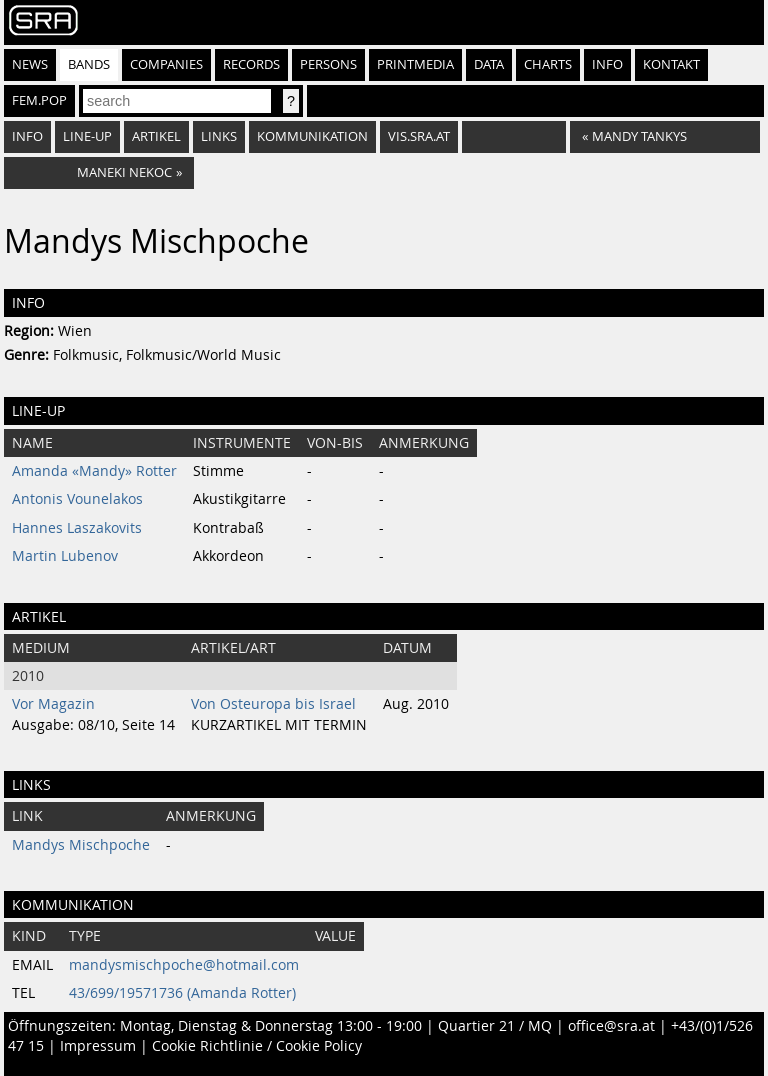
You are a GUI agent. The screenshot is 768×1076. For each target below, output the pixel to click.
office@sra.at (611, 1026)
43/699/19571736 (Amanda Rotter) (182, 993)
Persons (328, 64)
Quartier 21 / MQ (495, 1026)
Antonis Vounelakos (77, 499)
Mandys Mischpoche (81, 845)
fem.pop (39, 100)
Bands (89, 64)
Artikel (156, 136)
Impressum (98, 1046)
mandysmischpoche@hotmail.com (184, 965)
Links (219, 136)
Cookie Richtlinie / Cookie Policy (257, 1046)
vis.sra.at (419, 136)
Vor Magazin (53, 704)
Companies (166, 64)
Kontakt (671, 64)
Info (607, 64)
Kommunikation (312, 136)
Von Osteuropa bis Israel (273, 704)
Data (489, 64)
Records (251, 64)
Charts (548, 64)
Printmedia (415, 64)
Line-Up (87, 136)
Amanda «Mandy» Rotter (94, 471)
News (30, 64)
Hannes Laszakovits (77, 528)
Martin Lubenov (65, 556)
